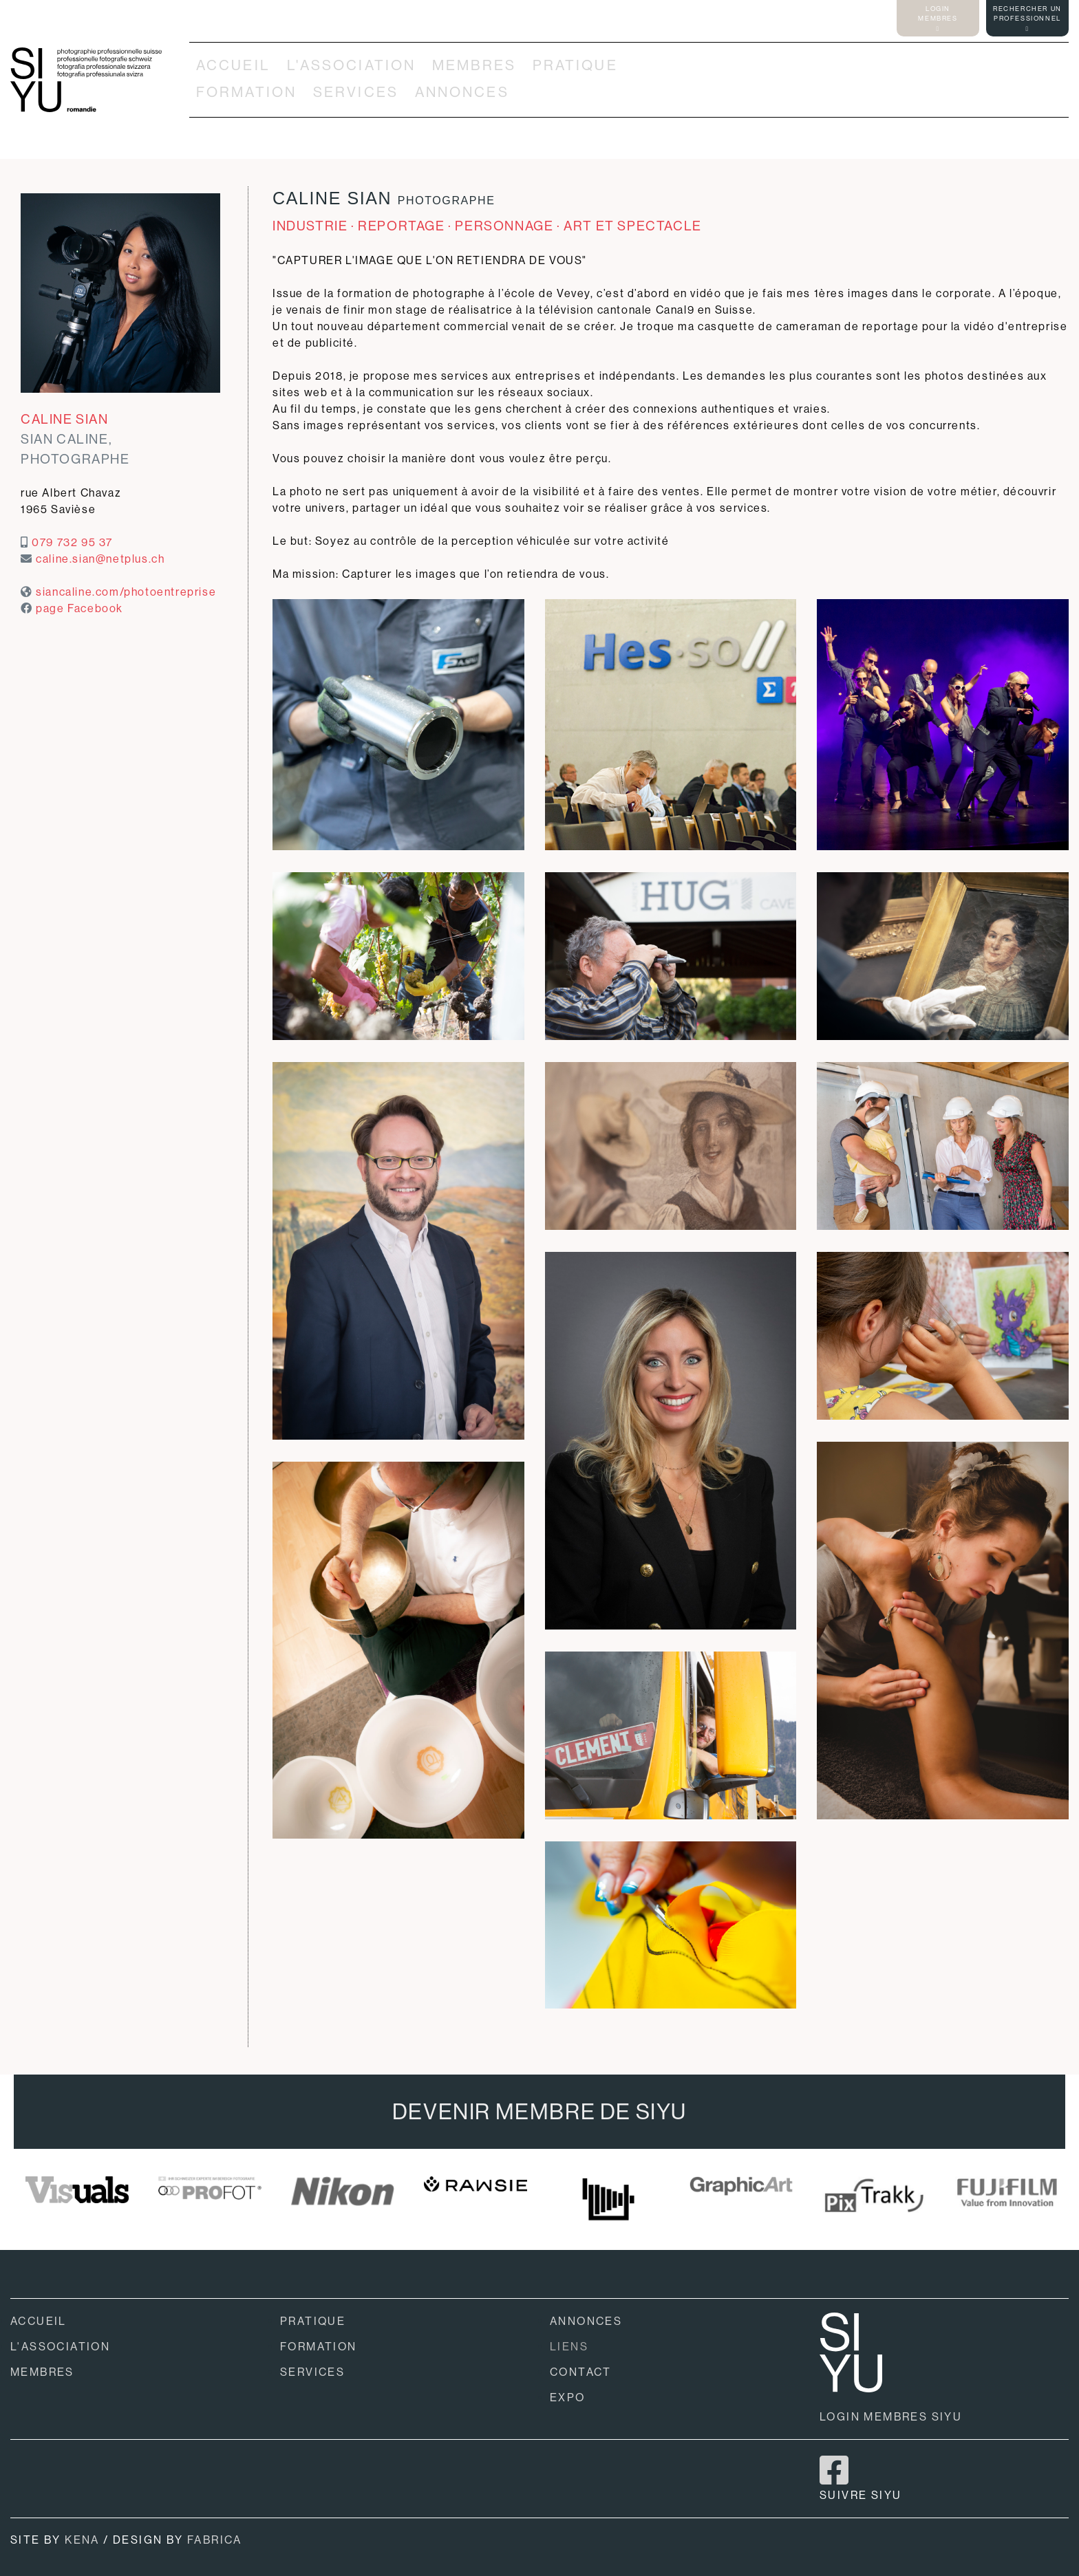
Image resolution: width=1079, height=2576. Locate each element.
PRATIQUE (575, 65)
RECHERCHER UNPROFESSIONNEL (1027, 18)
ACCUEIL (233, 65)
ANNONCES (462, 92)
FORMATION (246, 92)
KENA (82, 2539)
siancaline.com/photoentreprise (126, 591)
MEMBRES (474, 65)
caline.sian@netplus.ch (100, 558)
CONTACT (581, 2372)
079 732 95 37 (72, 542)
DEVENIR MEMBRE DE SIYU (539, 2111)
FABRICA (214, 2539)
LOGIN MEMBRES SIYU (891, 2416)
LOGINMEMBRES (937, 18)
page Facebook (79, 608)
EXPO (568, 2397)
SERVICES (355, 92)
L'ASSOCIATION (351, 65)
